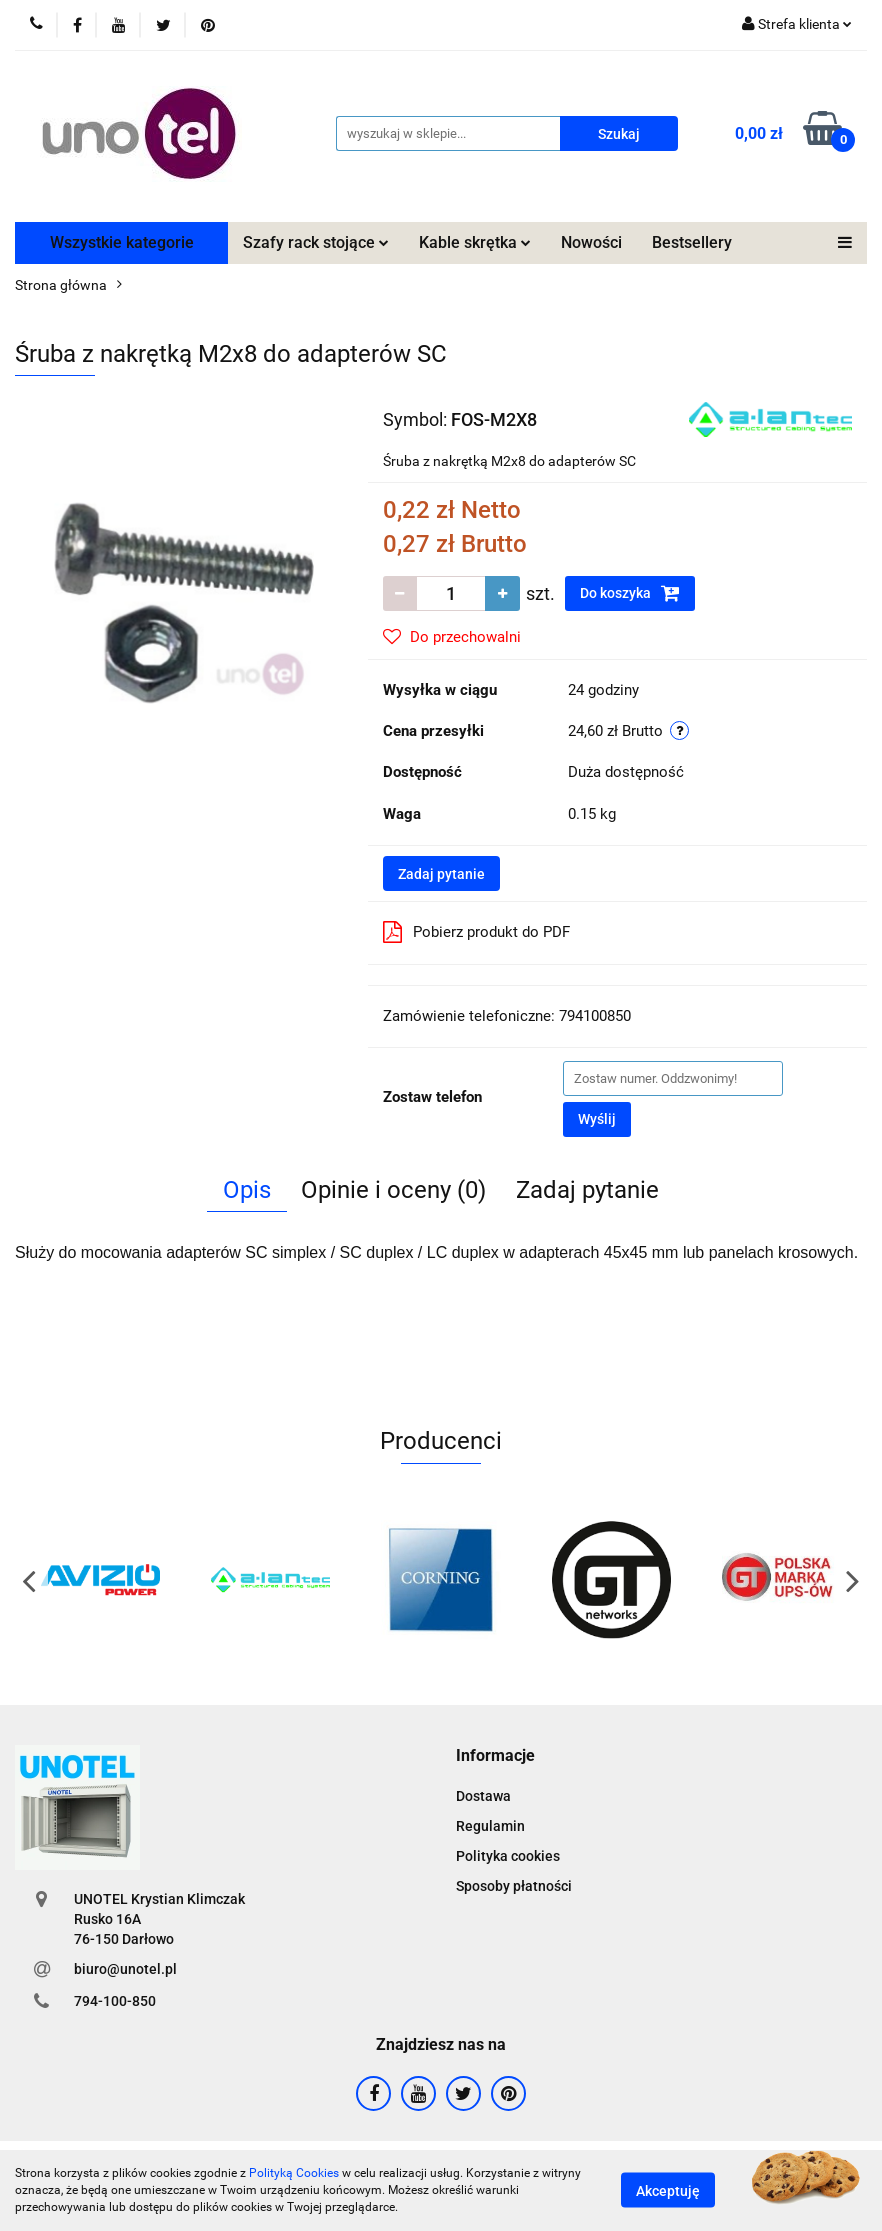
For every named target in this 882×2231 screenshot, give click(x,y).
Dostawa (483, 1796)
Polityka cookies (508, 1856)
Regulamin (490, 1826)
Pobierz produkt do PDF (476, 932)
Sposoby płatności (514, 1886)
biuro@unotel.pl (125, 1969)
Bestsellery (692, 242)
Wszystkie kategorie (122, 242)
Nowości (591, 242)
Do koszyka (630, 593)
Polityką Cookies (294, 2173)
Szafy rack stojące (316, 242)
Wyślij (597, 1119)
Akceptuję (668, 2191)
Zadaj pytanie (441, 874)
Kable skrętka (475, 242)
